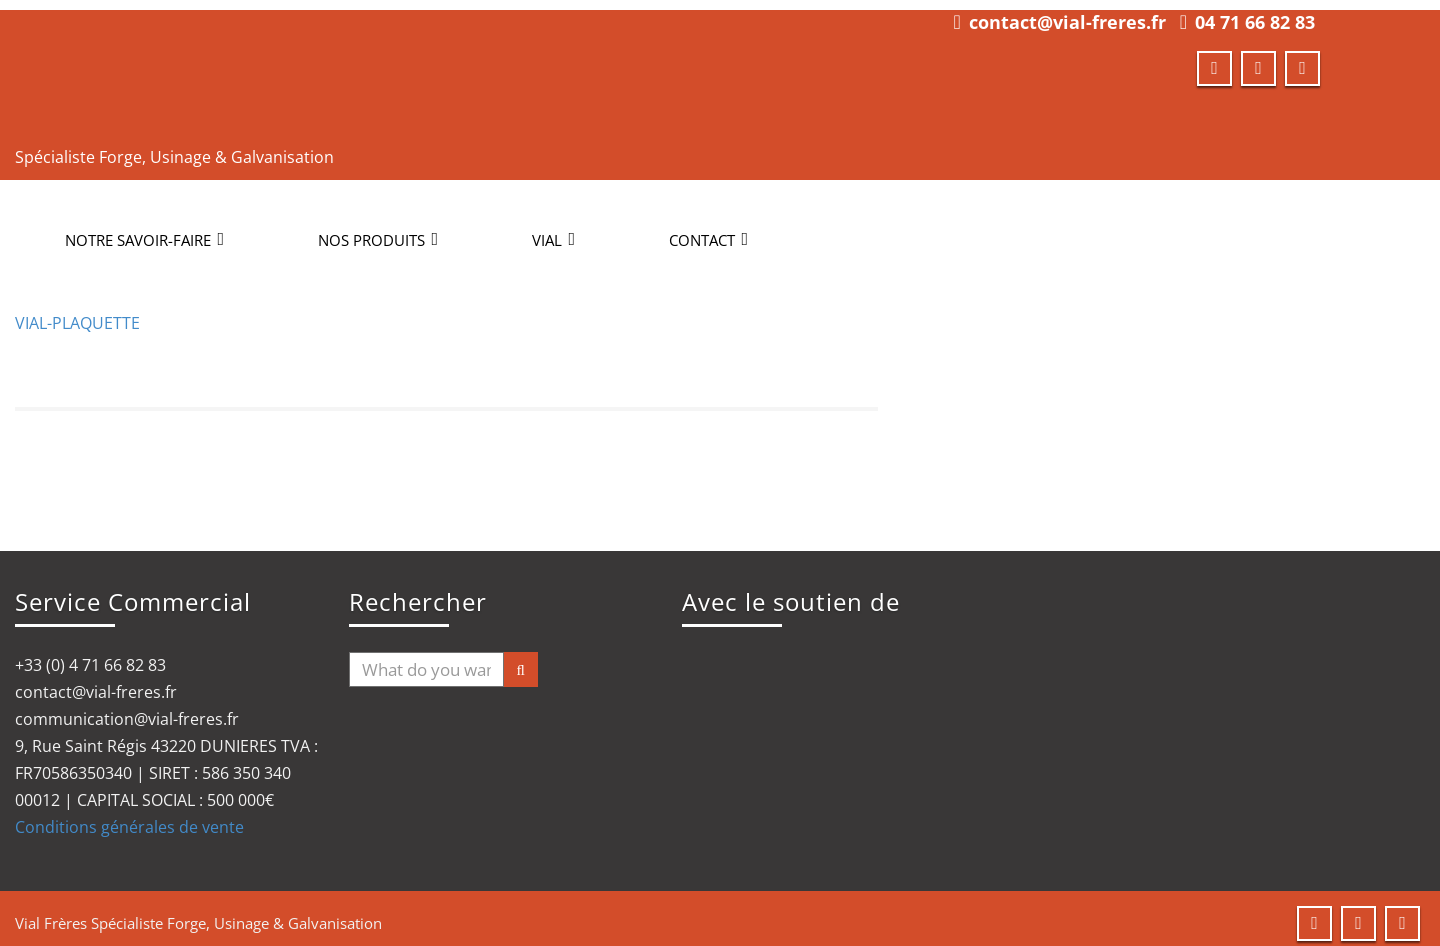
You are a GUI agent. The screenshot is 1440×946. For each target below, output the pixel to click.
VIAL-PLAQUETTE (77, 313)
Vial (553, 230)
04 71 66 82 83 (1255, 12)
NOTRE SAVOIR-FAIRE (144, 230)
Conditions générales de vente (129, 817)
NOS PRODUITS (378, 230)
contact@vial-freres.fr (1067, 12)
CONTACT (708, 230)
